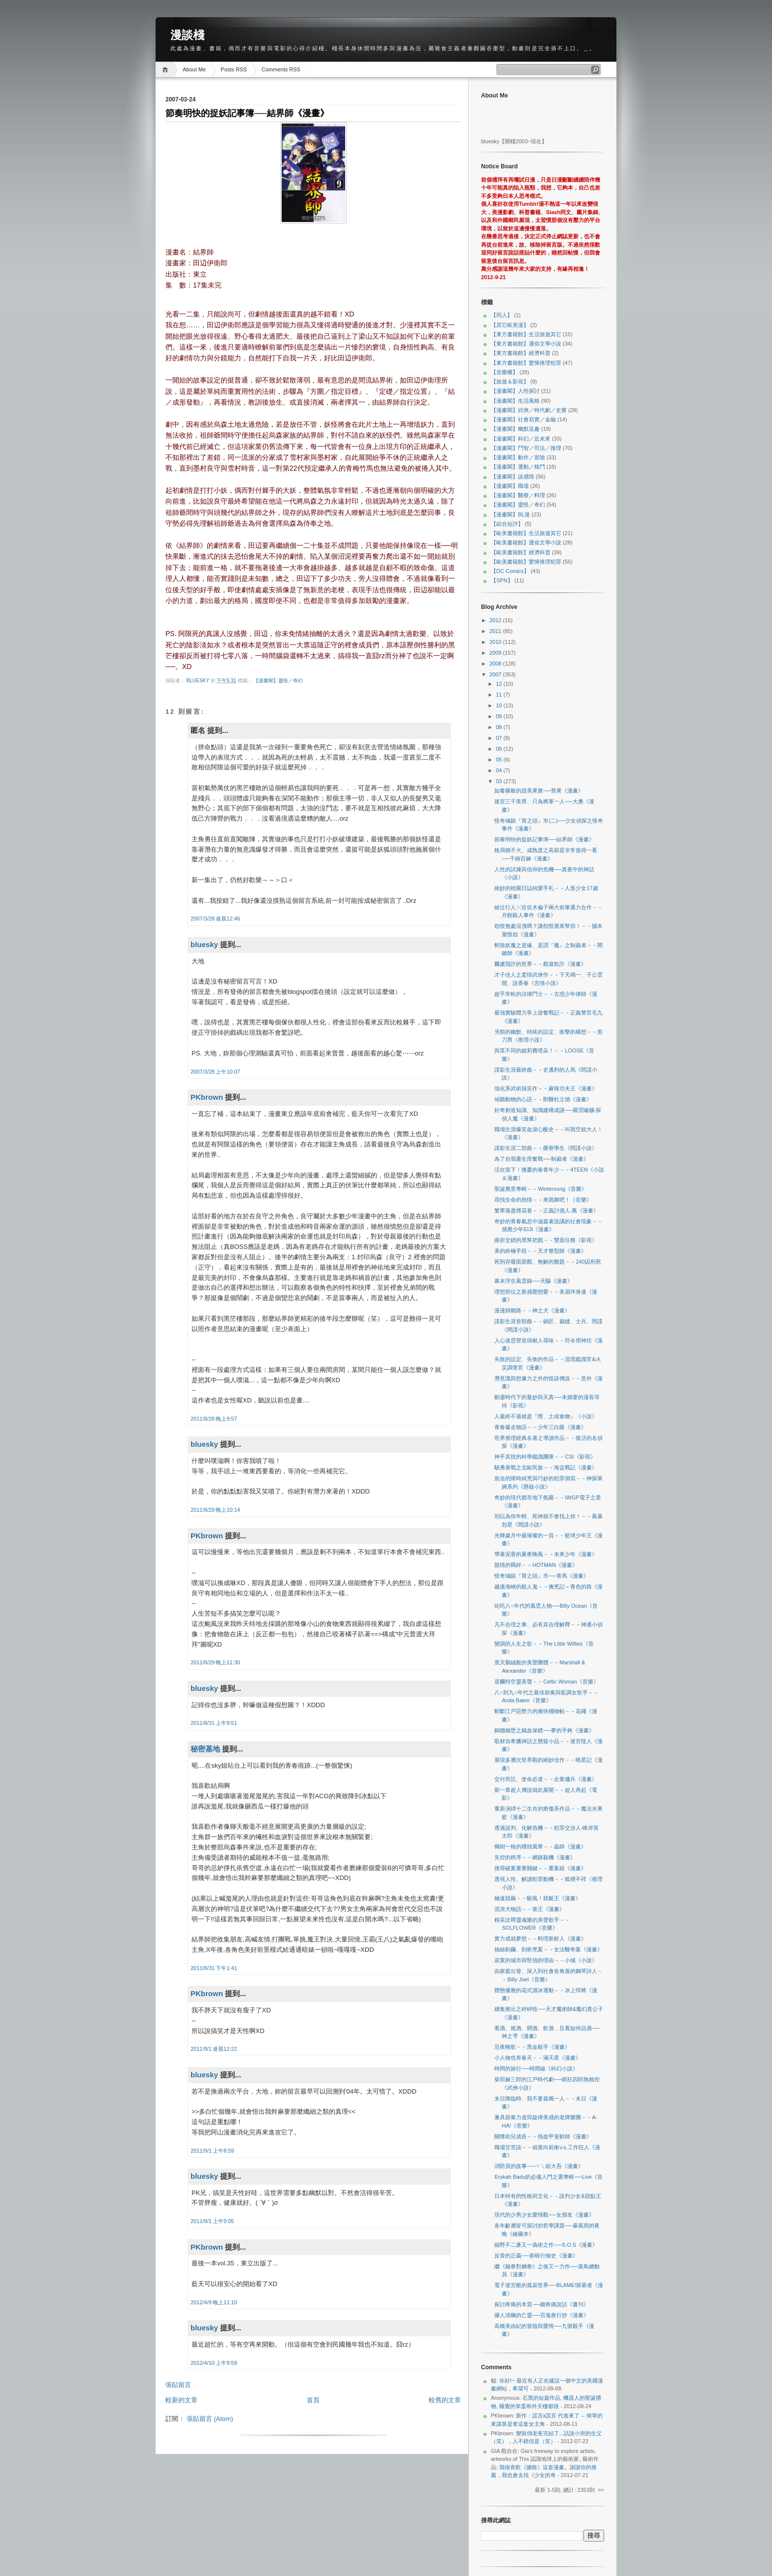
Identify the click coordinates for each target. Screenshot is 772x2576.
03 (499, 781)
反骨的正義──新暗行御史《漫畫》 (536, 2255)
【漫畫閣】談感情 (512, 476)
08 (499, 727)
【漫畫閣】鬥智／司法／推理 (526, 448)
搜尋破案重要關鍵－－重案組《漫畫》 (540, 1868)
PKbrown (207, 1097)
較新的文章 (181, 2400)
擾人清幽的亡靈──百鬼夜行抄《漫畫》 (541, 2315)
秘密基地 (205, 1749)
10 (499, 705)
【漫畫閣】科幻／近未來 (520, 439)
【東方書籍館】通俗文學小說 (526, 344)
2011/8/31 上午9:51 (214, 1723)
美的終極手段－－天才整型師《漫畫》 (540, 1251)
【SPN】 (502, 580)
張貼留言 (178, 2384)
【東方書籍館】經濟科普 (520, 353)
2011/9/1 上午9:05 (212, 2221)
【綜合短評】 (507, 524)
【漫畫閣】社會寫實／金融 (523, 419)
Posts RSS (234, 69)
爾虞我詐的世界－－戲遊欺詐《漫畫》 (540, 964)
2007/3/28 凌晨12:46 (215, 919)
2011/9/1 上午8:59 (212, 2151)
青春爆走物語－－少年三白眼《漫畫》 (540, 1427)
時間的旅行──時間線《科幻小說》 (536, 2068)
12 (499, 684)
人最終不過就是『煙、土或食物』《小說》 (545, 1416)
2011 (496, 631)
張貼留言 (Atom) (210, 2418)
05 (499, 760)
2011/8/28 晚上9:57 (214, 1419)
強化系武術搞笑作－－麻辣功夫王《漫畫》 (545, 1088)
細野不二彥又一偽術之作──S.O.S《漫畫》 (546, 2245)
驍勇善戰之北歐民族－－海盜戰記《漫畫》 (545, 1467)
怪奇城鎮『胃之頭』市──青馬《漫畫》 (541, 1576)
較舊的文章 (445, 2400)
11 (499, 695)
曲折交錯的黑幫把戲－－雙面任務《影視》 (545, 1240)
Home (167, 69)
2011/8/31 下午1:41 (214, 1968)
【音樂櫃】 (504, 372)
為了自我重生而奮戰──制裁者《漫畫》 (541, 1159)
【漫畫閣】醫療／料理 (518, 495)
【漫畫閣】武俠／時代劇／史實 (529, 410)
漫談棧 (187, 35)
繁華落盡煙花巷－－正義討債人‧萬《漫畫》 (546, 1210)
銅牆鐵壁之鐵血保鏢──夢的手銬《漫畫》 (544, 1730)
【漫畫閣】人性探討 (515, 391)
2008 (496, 664)
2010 (496, 642)
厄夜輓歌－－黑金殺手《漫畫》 (532, 2047)
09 (499, 716)
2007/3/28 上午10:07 (215, 1072)
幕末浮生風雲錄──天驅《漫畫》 (533, 1281)
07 (499, 738)
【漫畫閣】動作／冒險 (518, 457)
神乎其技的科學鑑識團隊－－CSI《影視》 (544, 1457)
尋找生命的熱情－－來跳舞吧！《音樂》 (543, 1200)
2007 (496, 674)
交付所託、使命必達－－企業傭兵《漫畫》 (545, 1779)
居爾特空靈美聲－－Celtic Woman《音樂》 (546, 1682)
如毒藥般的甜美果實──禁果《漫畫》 (538, 791)
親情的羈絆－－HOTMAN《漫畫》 (536, 1565)
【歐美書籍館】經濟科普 (520, 552)
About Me (194, 69)
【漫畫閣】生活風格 (515, 401)
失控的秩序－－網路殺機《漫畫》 (535, 1857)
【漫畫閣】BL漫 (510, 514)
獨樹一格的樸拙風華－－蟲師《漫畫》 (540, 1846)
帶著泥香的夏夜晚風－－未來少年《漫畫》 (545, 1554)
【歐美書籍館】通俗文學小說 (526, 542)
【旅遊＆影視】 (510, 381)
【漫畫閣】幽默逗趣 (515, 429)
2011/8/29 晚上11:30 (215, 1662)
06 (499, 749)
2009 (496, 653)
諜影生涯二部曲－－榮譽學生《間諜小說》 (545, 1148)
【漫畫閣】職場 (510, 486)
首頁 (313, 2400)
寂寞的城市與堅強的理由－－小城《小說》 (545, 1960)
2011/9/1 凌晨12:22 (214, 2049)
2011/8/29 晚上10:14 (215, 1510)
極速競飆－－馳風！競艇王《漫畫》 (537, 1898)
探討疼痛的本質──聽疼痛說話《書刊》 (541, 2304)
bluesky (199, 680)
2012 (496, 620)
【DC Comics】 (510, 571)
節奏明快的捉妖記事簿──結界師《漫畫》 (544, 839)
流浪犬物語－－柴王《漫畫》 (529, 1909)
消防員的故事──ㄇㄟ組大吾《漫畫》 (538, 2166)
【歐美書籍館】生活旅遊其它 (526, 533)
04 (499, 770)
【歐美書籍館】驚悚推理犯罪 (526, 562)
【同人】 (502, 315)
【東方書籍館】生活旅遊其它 (526, 334)
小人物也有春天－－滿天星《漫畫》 (537, 2058)
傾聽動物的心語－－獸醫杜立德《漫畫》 (543, 1099)
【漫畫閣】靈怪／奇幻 (278, 680)
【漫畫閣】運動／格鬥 (518, 467)
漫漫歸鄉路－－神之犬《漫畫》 (532, 1310)
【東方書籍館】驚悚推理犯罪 (526, 363)
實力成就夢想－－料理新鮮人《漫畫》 (540, 1938)
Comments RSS (280, 69)
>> (601, 2490)
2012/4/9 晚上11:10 (214, 2302)
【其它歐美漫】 (510, 325)
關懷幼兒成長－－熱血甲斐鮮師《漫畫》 (543, 2136)
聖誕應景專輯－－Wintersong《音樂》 (540, 1189)
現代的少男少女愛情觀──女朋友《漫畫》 (544, 2215)
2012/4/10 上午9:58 (214, 2363)
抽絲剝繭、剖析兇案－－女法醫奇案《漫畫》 (548, 1949)
